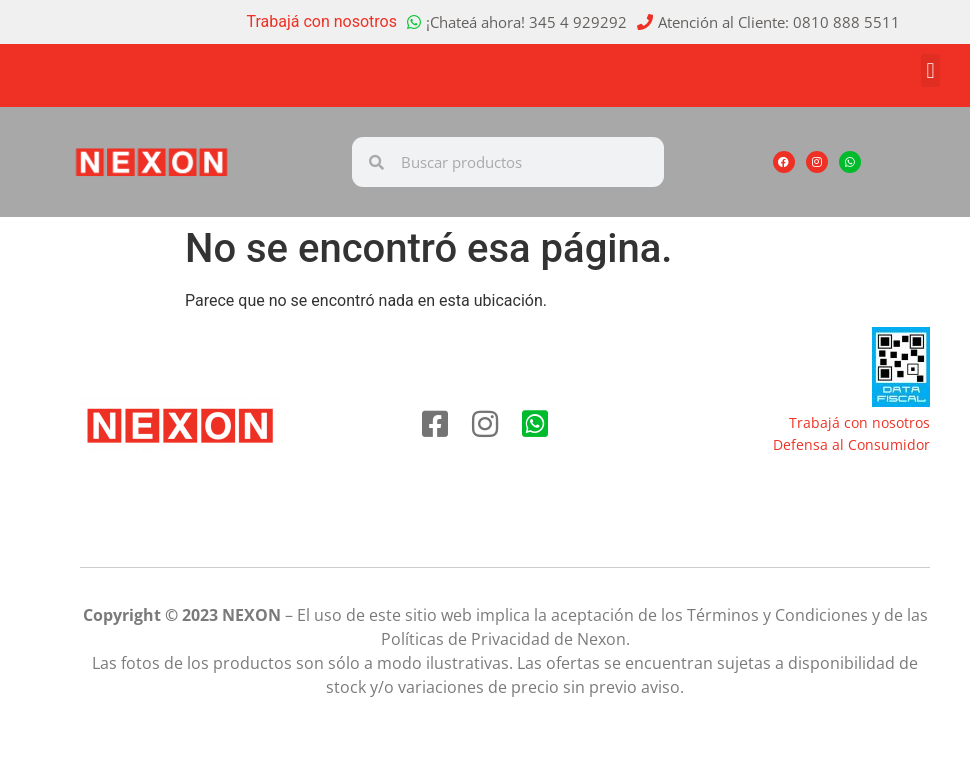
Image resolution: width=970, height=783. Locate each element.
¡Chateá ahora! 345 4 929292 (526, 22)
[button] (930, 70)
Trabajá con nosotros (322, 21)
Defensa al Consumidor (851, 444)
